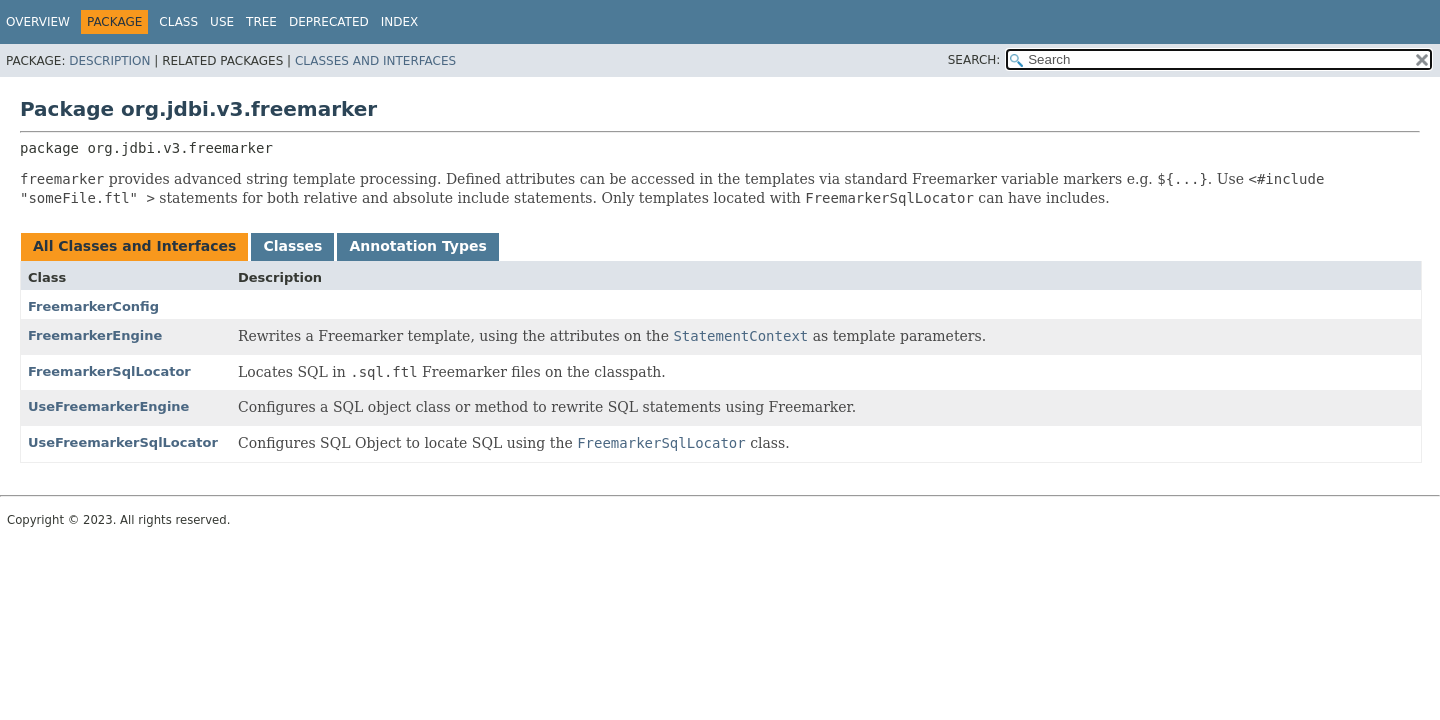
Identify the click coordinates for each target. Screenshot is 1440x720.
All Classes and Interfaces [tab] (134, 246)
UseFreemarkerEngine (108, 406)
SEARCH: (974, 60)
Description (109, 61)
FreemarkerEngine (95, 335)
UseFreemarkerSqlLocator (123, 442)
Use (222, 22)
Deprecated (329, 22)
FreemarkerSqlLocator (109, 371)
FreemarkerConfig (93, 306)
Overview (38, 22)
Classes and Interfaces (375, 61)
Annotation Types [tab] (417, 246)
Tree (261, 22)
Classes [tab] (292, 246)
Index (400, 22)
